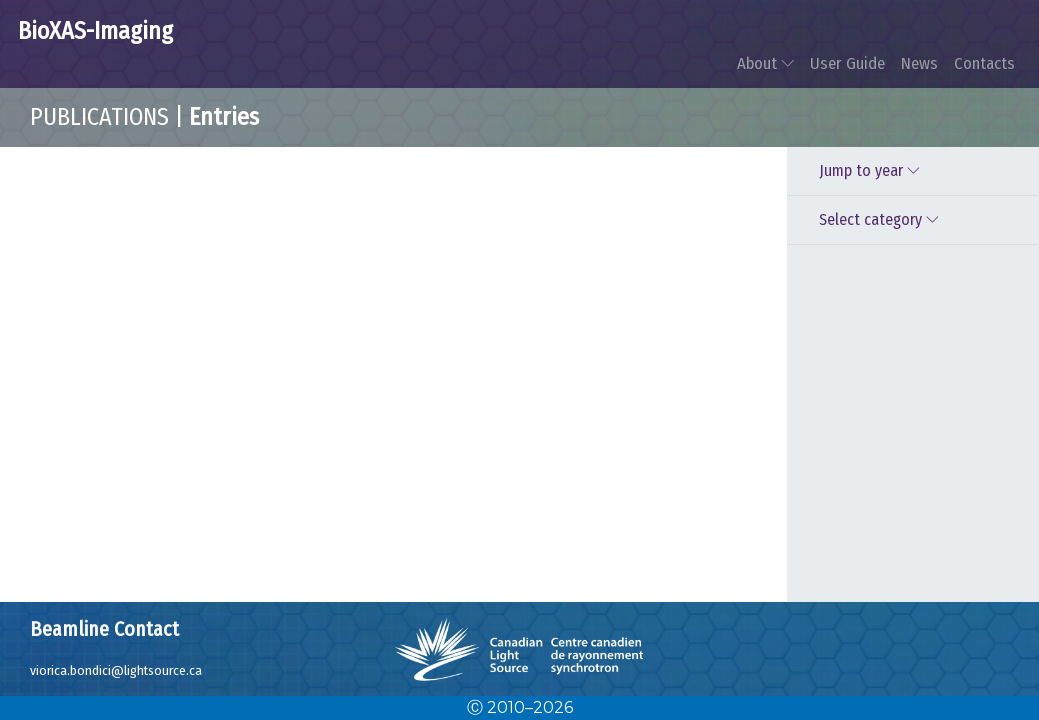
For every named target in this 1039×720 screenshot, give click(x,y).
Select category (882, 219)
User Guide (847, 63)
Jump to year (872, 170)
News (919, 63)
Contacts (984, 63)
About (765, 63)
